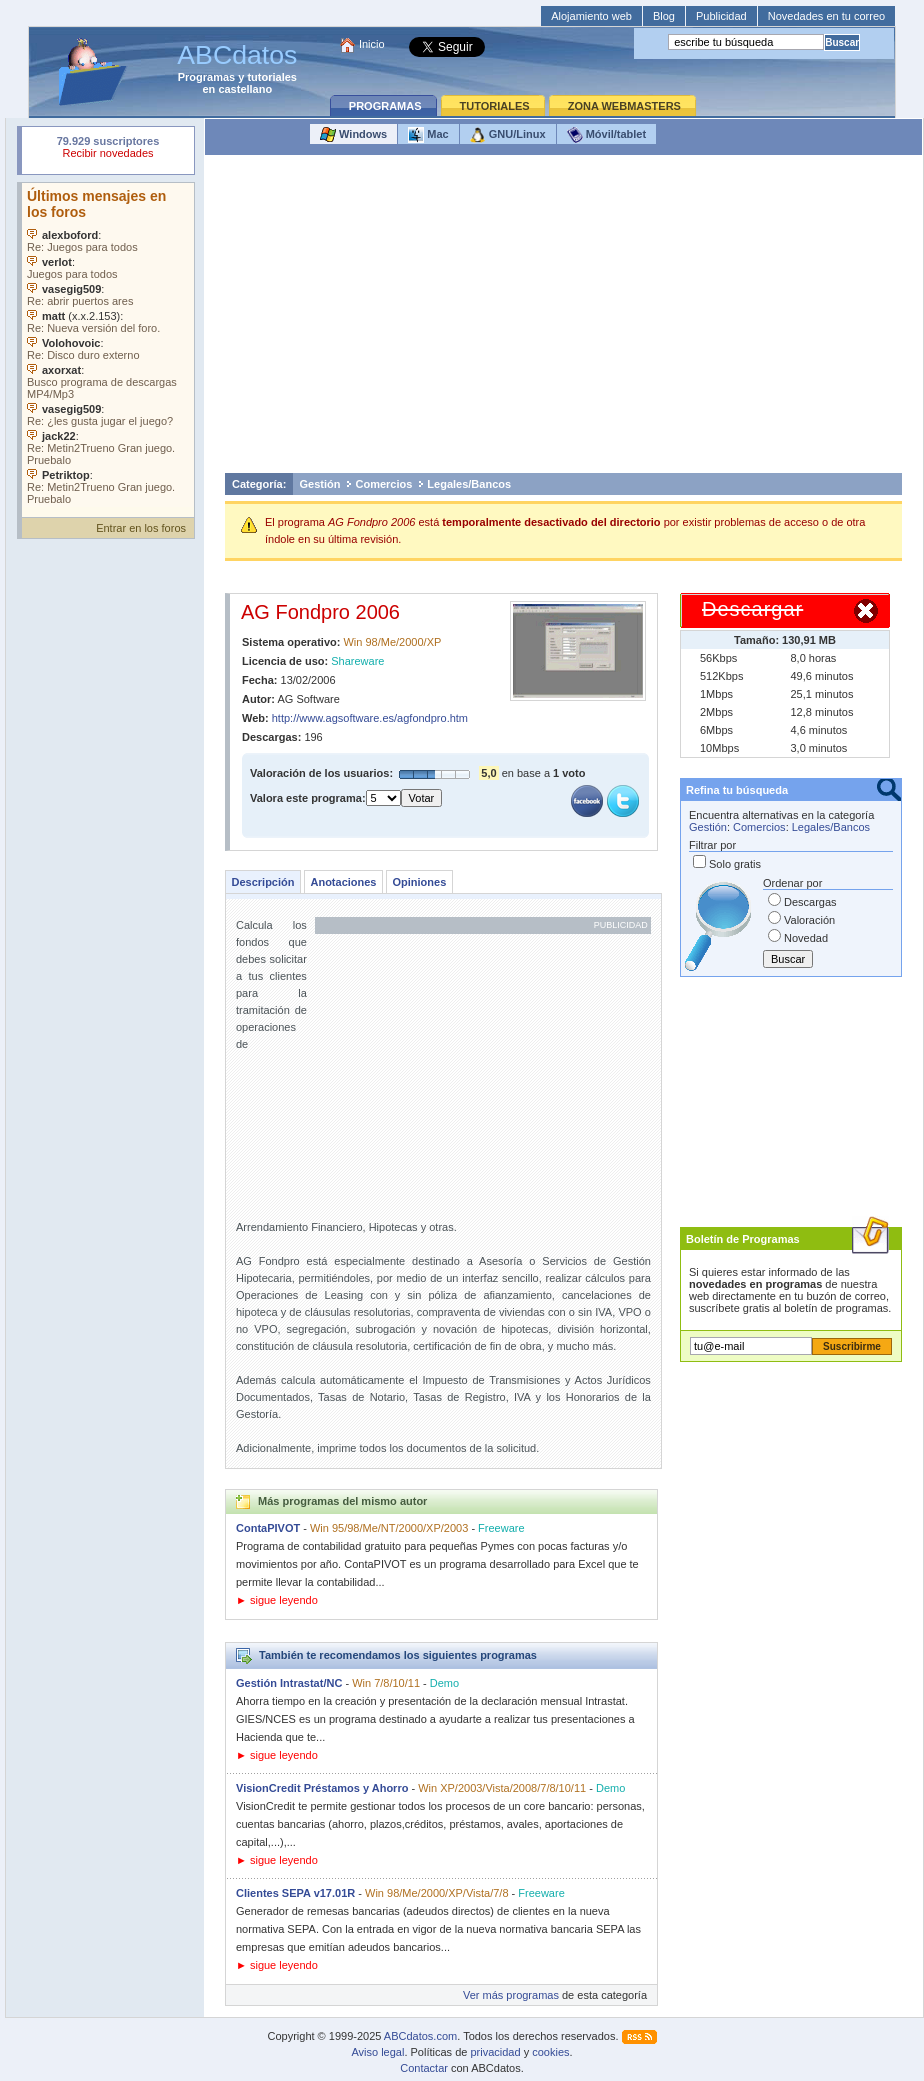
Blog (664, 16)
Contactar (424, 2068)
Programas (206, 77)
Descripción (263, 882)
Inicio (372, 44)
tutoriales (272, 77)
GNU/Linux (508, 135)
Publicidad (721, 16)
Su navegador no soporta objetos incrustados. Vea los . (108, 345)
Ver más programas (511, 1995)
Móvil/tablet (607, 135)
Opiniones (419, 882)
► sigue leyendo (277, 1600)
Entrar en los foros (141, 528)
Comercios (383, 484)
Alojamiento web (591, 16)
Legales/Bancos (469, 484)
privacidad (495, 2052)
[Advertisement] (563, 319)
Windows (353, 135)
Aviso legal (377, 2052)
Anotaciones (343, 882)
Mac (428, 135)
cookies (550, 2052)
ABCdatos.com (420, 2036)
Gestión (320, 484)
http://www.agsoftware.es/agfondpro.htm (370, 718)
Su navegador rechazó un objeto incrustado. (108, 149)
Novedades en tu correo (826, 16)
